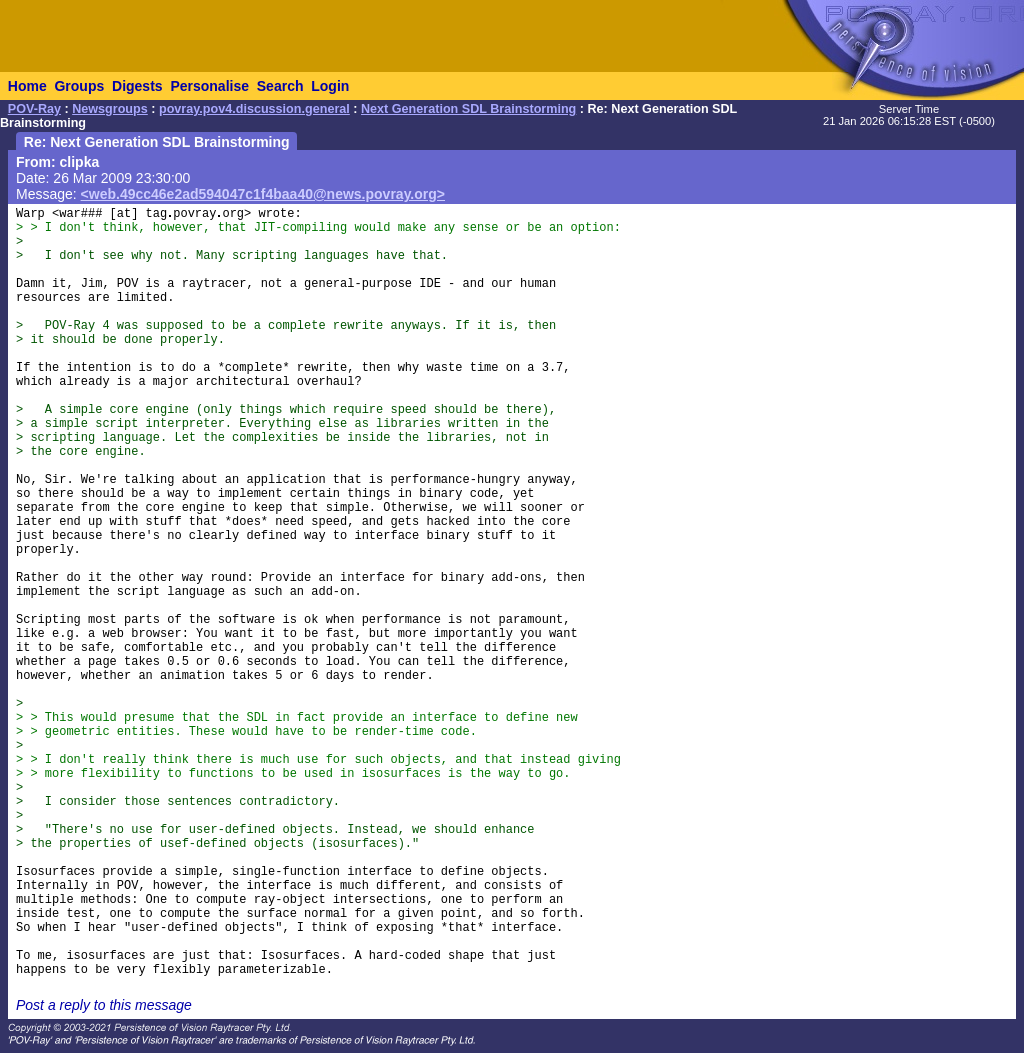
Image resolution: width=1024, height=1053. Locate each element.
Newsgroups (110, 109)
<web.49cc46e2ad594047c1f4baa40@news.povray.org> (263, 194)
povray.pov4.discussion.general (254, 109)
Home (27, 86)
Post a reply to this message (104, 1005)
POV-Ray (34, 109)
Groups (79, 86)
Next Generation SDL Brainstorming (468, 109)
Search (280, 86)
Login (330, 86)
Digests (137, 86)
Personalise (209, 86)
